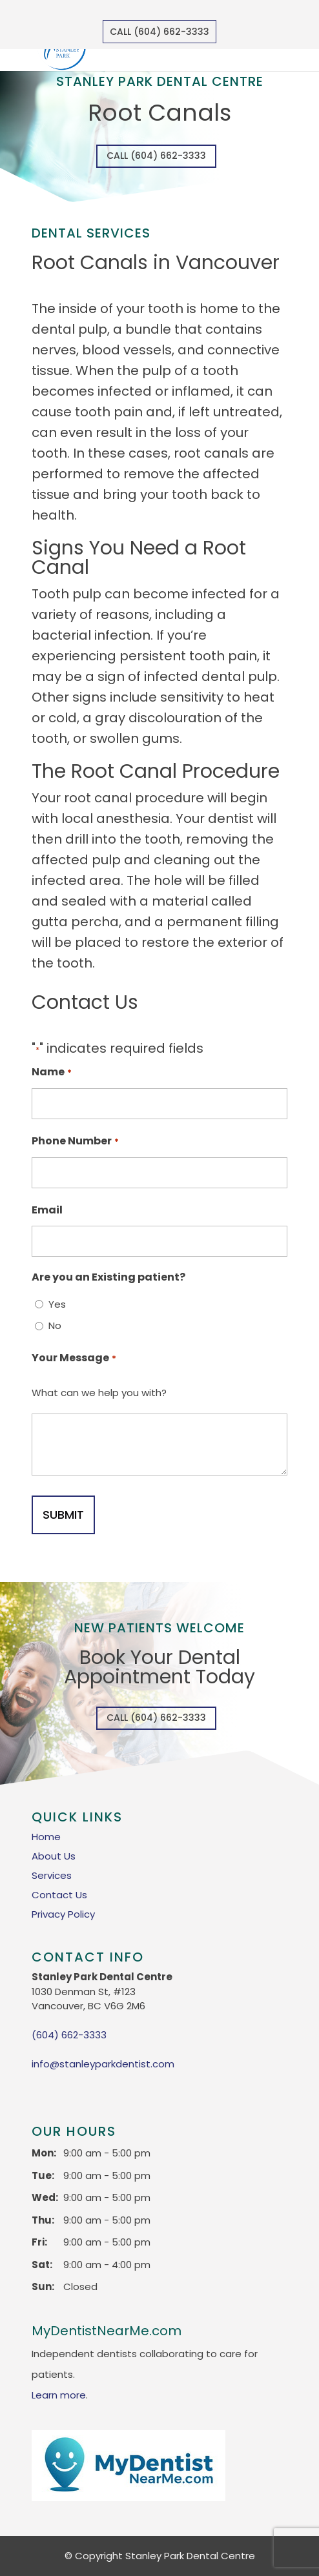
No (54, 1325)
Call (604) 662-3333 (159, 31)
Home (46, 1836)
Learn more (59, 2395)
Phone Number (75, 1141)
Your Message (74, 1358)
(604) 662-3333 (69, 2035)
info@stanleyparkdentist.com (103, 2064)
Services (52, 1875)
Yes (57, 1304)
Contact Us (59, 1895)
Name (51, 1072)
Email (47, 1209)
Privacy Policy (63, 1914)
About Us (54, 1856)
